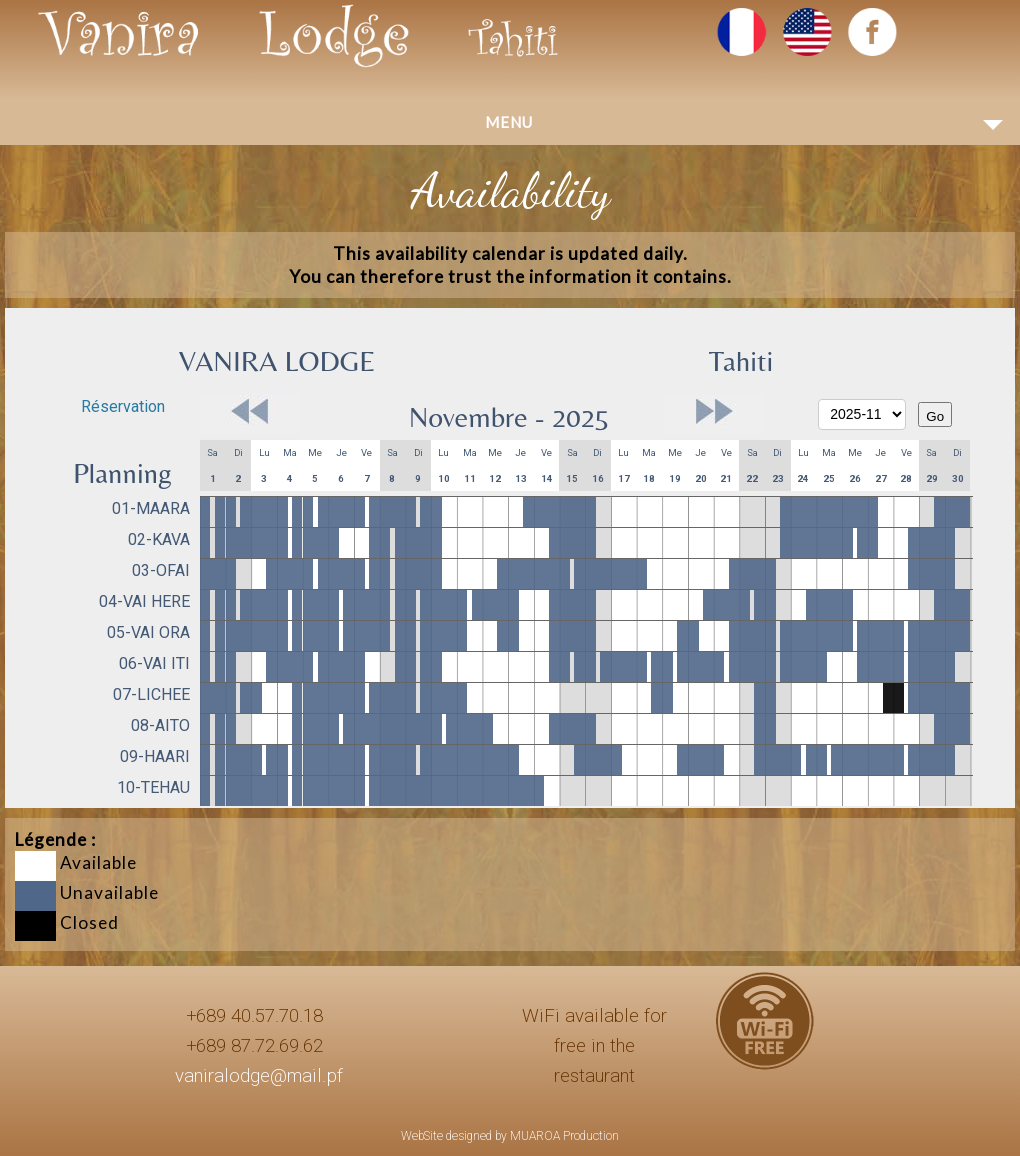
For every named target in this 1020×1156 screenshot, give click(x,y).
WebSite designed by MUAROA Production (510, 1136)
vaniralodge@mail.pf (259, 1076)
